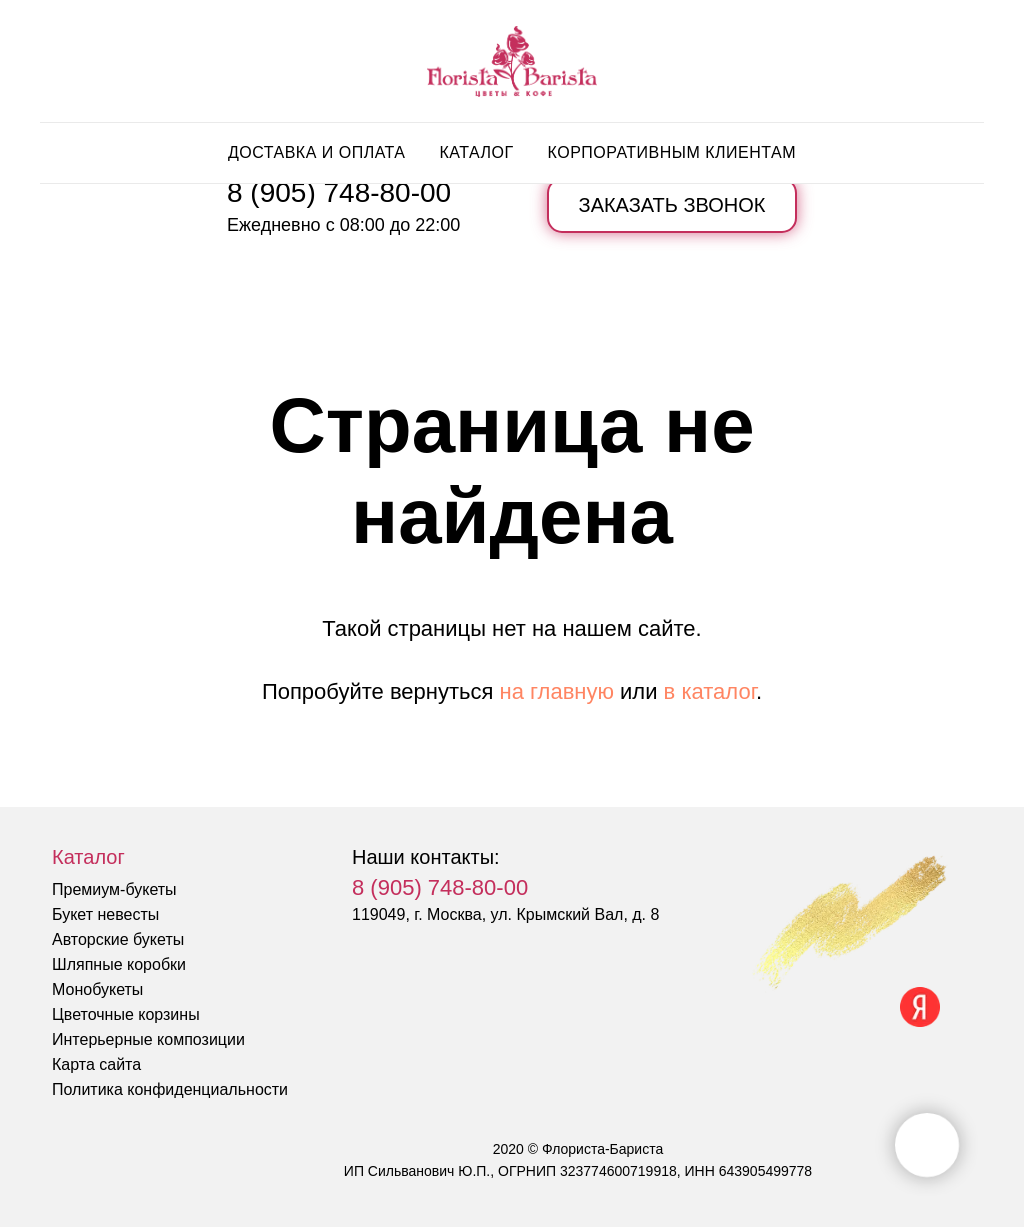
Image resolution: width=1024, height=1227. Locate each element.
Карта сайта (96, 1064)
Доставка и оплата (317, 152)
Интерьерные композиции (148, 1039)
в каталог (710, 691)
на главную (557, 691)
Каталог (476, 152)
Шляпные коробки (119, 964)
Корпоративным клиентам (672, 152)
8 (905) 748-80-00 (339, 192)
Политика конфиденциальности (170, 1089)
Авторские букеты (118, 939)
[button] (672, 205)
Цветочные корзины (126, 1014)
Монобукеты (97, 989)
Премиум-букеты (114, 889)
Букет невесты (105, 914)
